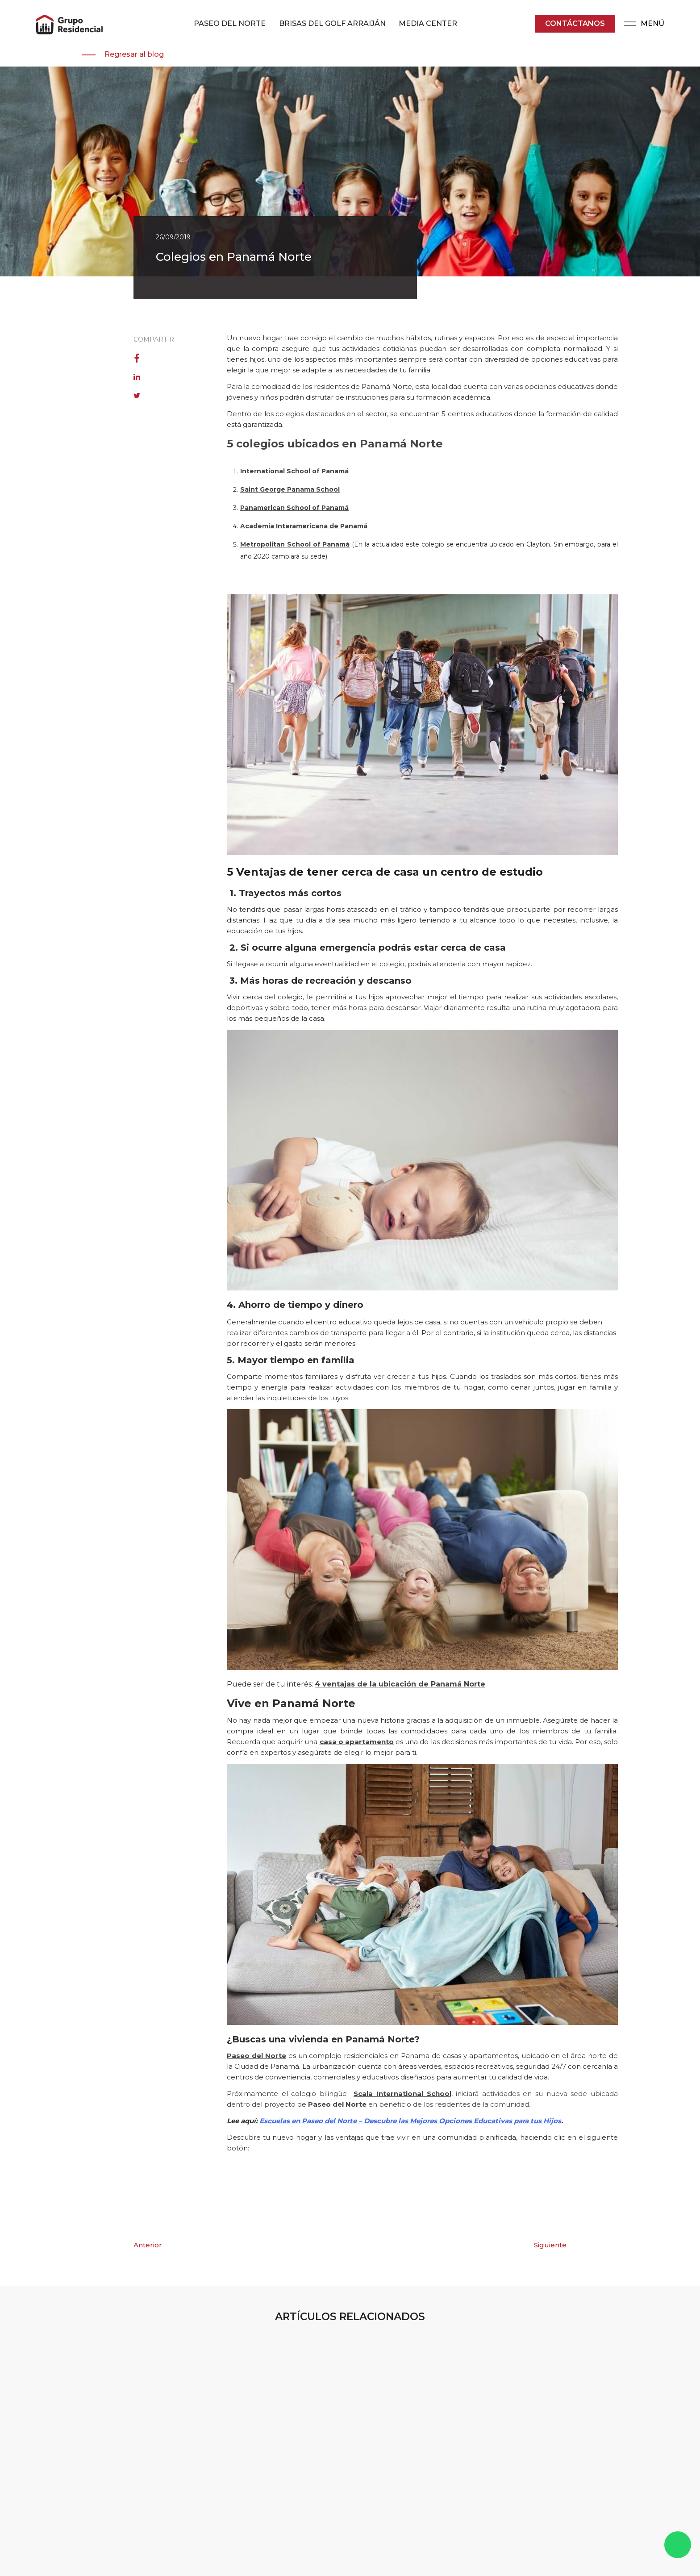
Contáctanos (575, 23)
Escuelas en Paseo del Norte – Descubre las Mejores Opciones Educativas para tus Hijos (410, 2121)
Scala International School (402, 2093)
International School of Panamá (294, 471)
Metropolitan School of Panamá (295, 544)
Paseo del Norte (256, 2055)
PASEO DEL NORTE (230, 23)
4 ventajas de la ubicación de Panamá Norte (400, 1684)
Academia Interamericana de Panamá (303, 526)
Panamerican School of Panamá (294, 508)
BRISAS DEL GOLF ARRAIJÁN (332, 23)
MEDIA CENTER (428, 23)
